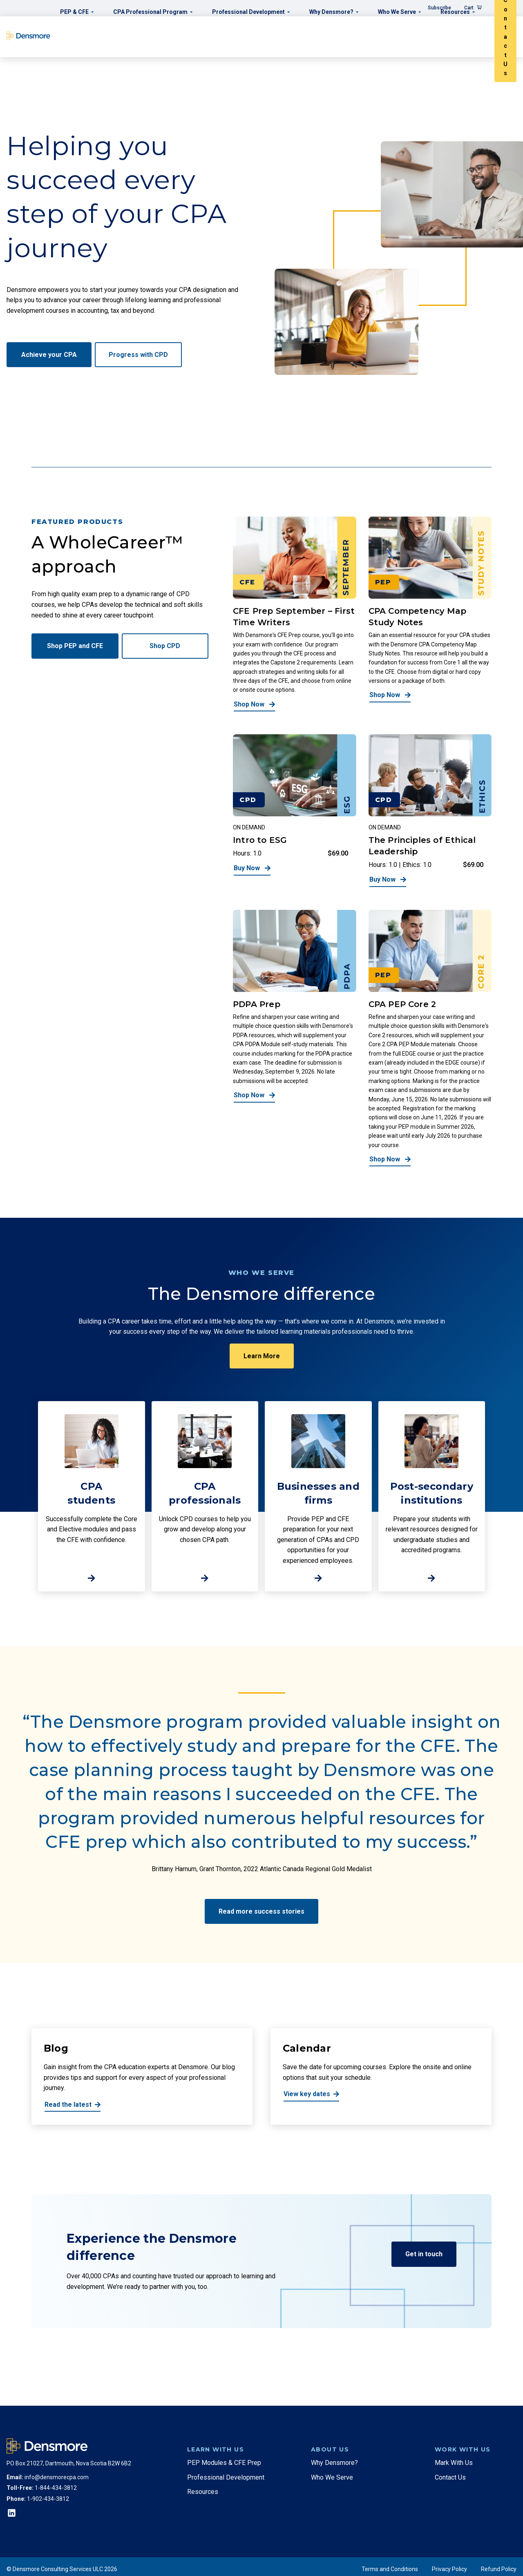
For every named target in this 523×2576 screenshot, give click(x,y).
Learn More (262, 1356)
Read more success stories (261, 1911)
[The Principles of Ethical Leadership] (430, 810)
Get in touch (424, 2254)
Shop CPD (165, 646)
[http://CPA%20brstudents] (91, 1496)
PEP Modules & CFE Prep (224, 2463)
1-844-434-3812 (56, 2488)
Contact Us (450, 2477)
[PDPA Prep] (294, 1038)
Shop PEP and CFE (75, 646)
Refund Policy (498, 2569)
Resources (202, 2492)
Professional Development (225, 2477)
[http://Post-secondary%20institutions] (431, 1496)
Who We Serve (332, 2477)
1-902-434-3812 (48, 2499)
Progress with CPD (138, 355)
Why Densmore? (334, 2463)
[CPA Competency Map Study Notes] (430, 614)
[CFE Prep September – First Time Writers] (294, 614)
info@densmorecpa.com (57, 2477)
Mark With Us (454, 2463)
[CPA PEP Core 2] (430, 1038)
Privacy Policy (449, 2569)
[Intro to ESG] (294, 810)
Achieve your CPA (49, 355)
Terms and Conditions (390, 2569)
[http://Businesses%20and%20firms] (318, 1496)
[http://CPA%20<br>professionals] (205, 1496)
